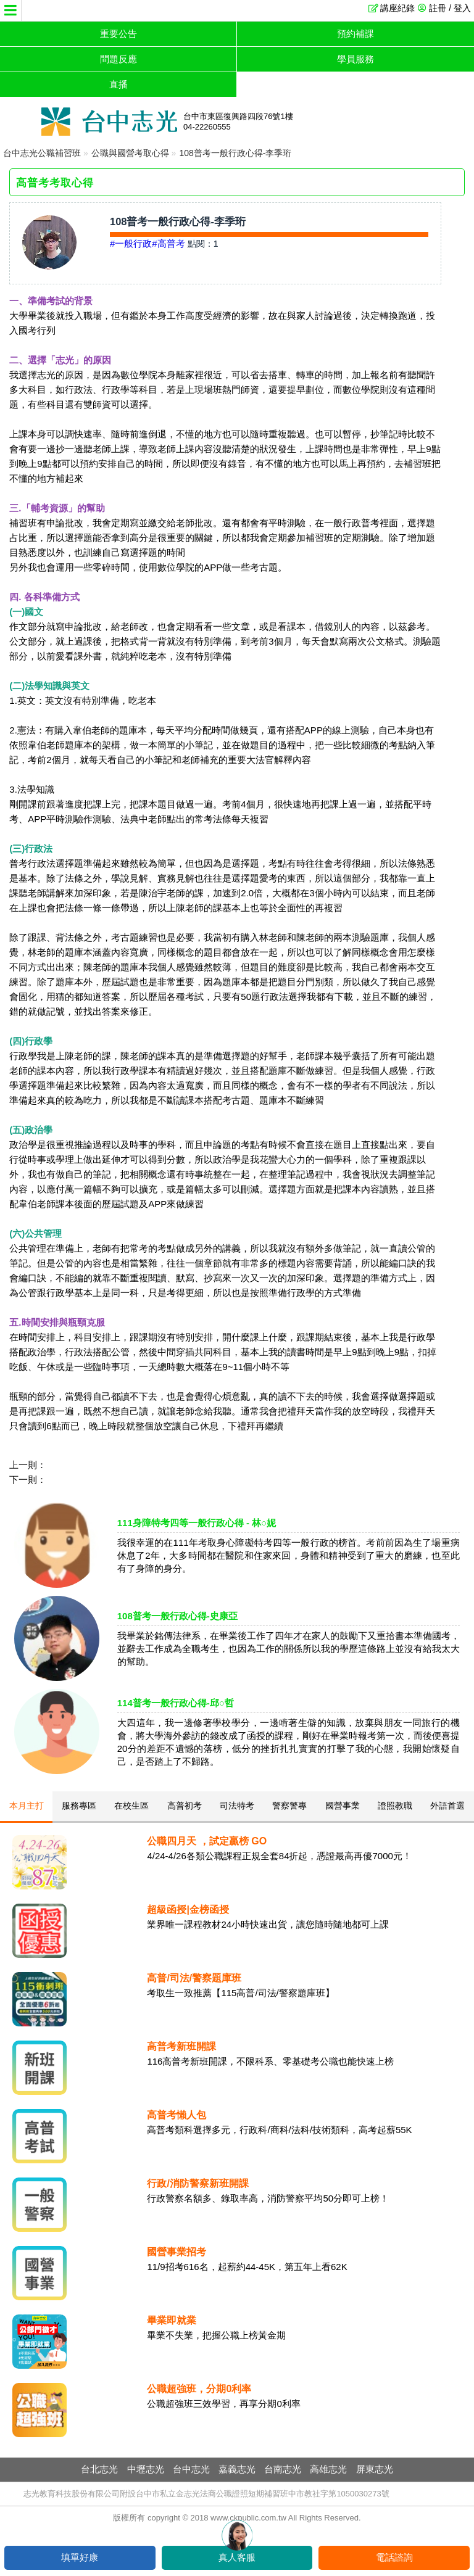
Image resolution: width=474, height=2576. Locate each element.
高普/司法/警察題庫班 (194, 1978)
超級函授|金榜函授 (187, 1909)
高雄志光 (328, 2469)
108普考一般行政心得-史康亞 (177, 1616)
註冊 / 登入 (450, 8)
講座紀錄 (397, 8)
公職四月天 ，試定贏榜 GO (207, 1841)
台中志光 (191, 2469)
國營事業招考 (176, 2252)
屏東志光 (374, 2469)
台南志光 (282, 2469)
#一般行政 (131, 243)
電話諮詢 (394, 2557)
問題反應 (118, 59)
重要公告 (118, 33)
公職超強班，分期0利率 (199, 2389)
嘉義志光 (237, 2469)
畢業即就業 (171, 2320)
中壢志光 (145, 2469)
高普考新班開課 (181, 2046)
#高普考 (168, 243)
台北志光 (99, 2469)
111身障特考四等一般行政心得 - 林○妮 (196, 1522)
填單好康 (79, 2557)
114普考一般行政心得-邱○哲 (175, 1703)
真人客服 (237, 2557)
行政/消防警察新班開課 (197, 2183)
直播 (118, 84)
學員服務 (355, 59)
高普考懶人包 (176, 2115)
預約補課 (355, 33)
